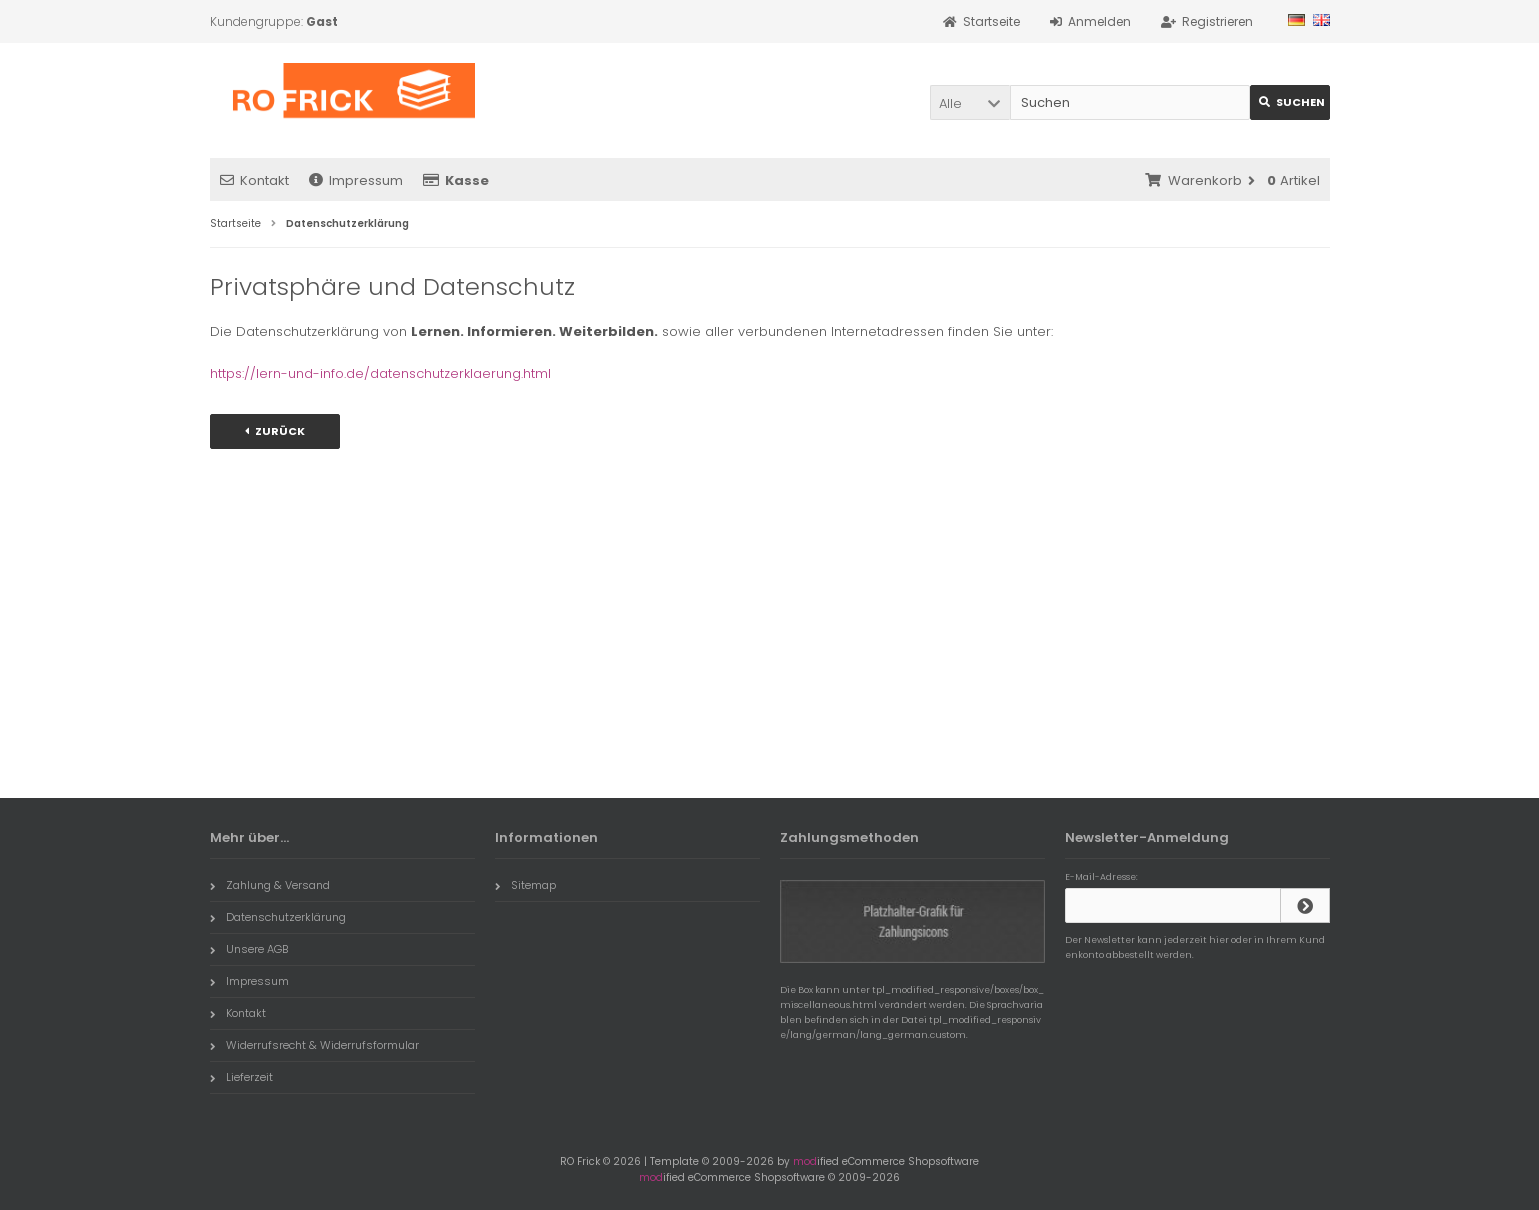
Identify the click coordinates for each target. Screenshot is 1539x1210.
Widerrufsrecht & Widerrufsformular (314, 1045)
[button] (970, 102)
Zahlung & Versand (270, 885)
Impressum (356, 180)
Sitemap (525, 885)
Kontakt (254, 180)
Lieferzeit (241, 1077)
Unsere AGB (249, 949)
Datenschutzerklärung (278, 917)
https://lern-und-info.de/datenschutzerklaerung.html (380, 373)
